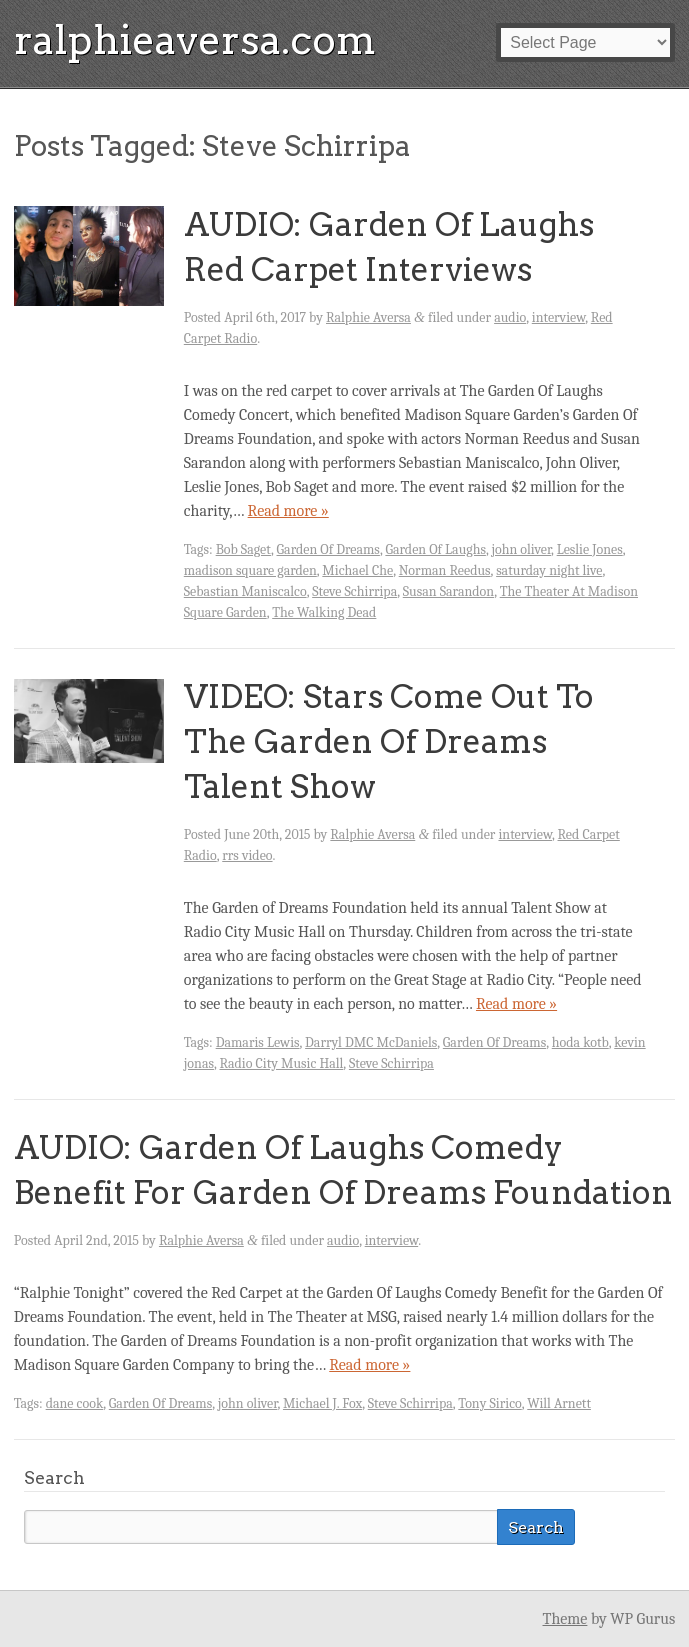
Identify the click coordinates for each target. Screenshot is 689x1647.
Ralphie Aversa (368, 317)
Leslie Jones (590, 549)
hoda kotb (580, 1042)
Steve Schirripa (354, 591)
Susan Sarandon (448, 591)
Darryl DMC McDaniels (371, 1042)
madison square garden (250, 570)
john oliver (521, 549)
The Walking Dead (324, 612)
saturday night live (549, 570)
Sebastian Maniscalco (245, 591)
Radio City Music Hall (281, 1063)
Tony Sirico (489, 1403)
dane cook (75, 1403)
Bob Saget (243, 549)
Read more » (288, 511)
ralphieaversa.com (195, 40)
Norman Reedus (445, 570)
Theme (565, 1619)
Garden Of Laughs (435, 549)
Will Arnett (559, 1403)
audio (510, 317)
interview (559, 317)
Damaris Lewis (258, 1042)
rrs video (247, 855)
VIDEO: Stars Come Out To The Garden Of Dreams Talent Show (389, 741)
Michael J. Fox (322, 1403)
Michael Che (357, 570)
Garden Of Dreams (328, 549)
